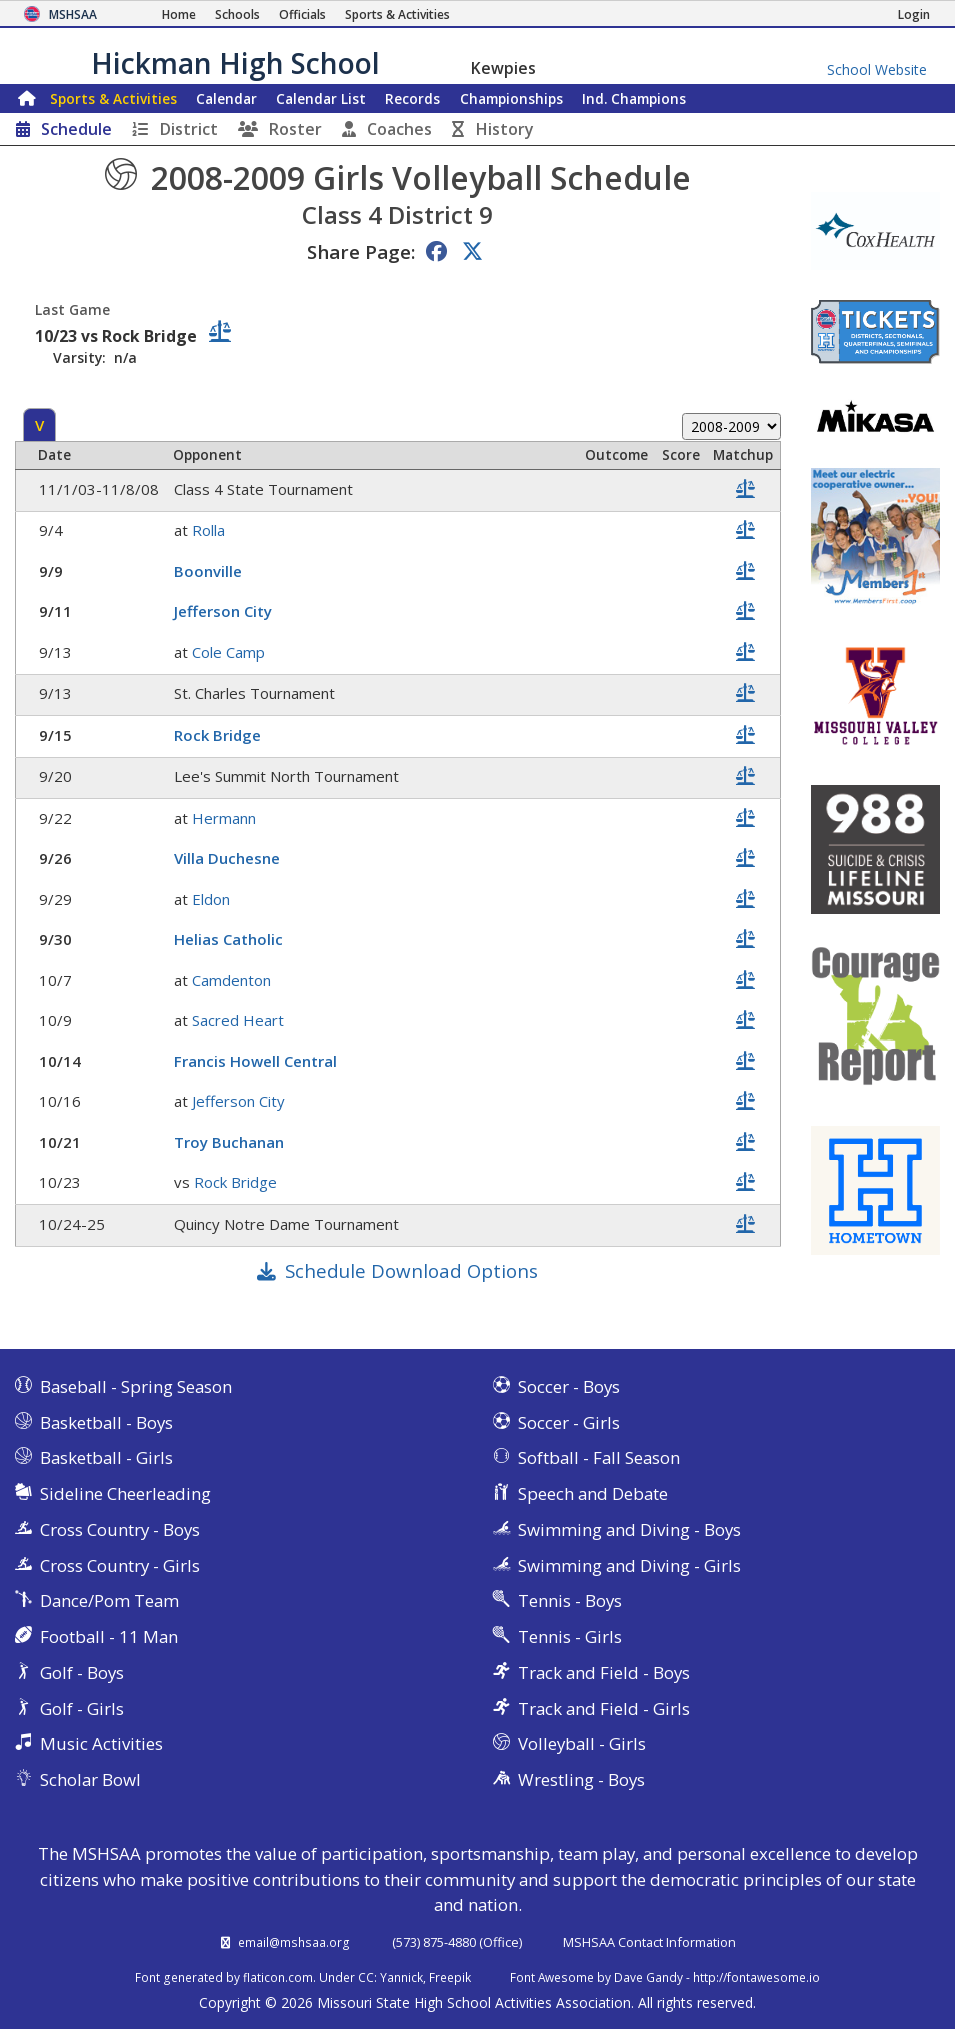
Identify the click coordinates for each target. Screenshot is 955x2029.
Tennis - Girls (570, 1636)
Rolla (208, 530)
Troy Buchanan (229, 1142)
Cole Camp (228, 652)
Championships (511, 98)
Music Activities (101, 1743)
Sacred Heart (238, 1020)
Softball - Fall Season (599, 1457)
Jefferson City (223, 611)
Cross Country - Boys (120, 1529)
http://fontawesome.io (756, 1977)
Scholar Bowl (90, 1779)
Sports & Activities (113, 98)
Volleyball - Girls (582, 1743)
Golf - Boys (82, 1672)
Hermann (224, 818)
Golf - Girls (82, 1708)
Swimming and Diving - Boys (629, 1529)
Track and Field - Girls (604, 1708)
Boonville (208, 571)
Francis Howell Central (255, 1061)
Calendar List (321, 98)
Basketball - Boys (106, 1422)
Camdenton (231, 980)
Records (412, 98)
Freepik (450, 1977)
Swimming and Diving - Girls (629, 1565)
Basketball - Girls (106, 1457)
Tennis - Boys (570, 1600)
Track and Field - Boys (604, 1672)
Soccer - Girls (569, 1422)
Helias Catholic (228, 939)
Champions (634, 98)
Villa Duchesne (227, 858)
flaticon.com (278, 1977)
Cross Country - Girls (120, 1565)
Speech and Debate (593, 1493)
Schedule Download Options (411, 1270)
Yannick (401, 1977)
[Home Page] (179, 14)
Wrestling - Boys (581, 1779)
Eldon (211, 899)
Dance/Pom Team (109, 1600)
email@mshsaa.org (294, 1942)
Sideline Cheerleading (125, 1493)
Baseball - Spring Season (136, 1386)
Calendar (226, 98)
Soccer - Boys (569, 1386)
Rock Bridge (217, 735)
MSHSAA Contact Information (649, 1942)
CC (366, 1977)
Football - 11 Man (109, 1636)
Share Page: (361, 251)
